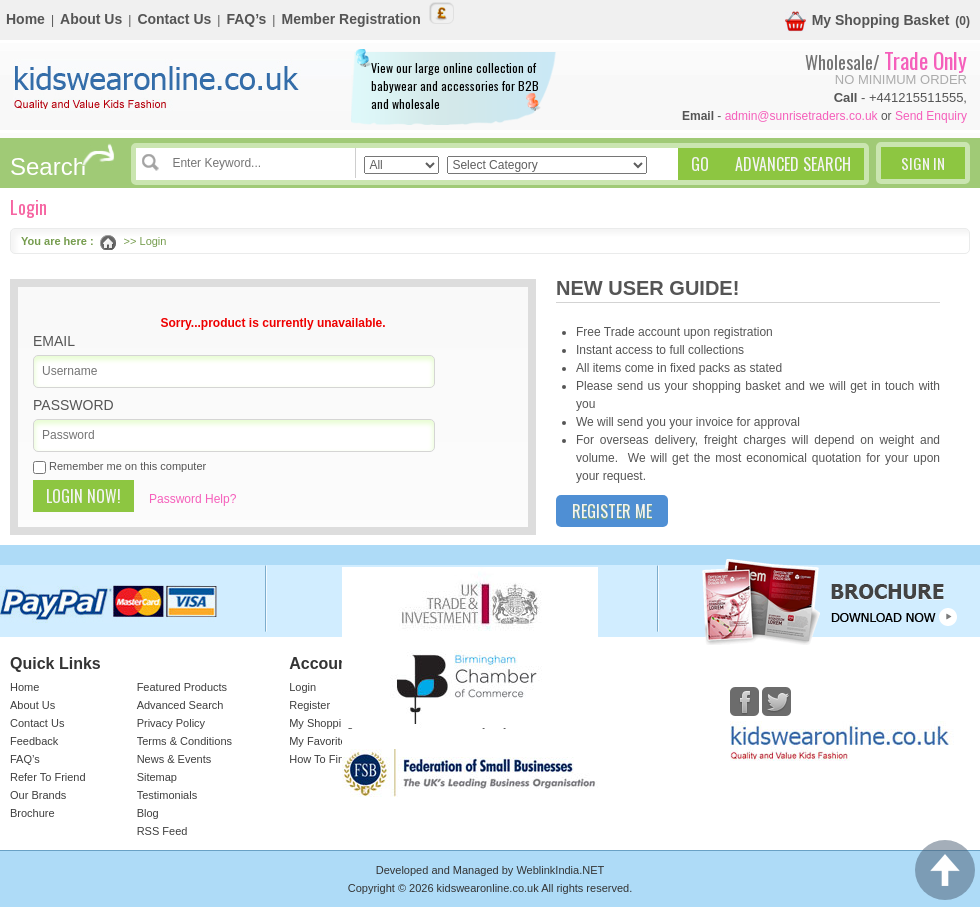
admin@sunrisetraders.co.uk (801, 116)
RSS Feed (162, 831)
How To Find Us (327, 759)
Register (309, 705)
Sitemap (157, 777)
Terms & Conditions (184, 741)
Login (302, 687)
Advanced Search (180, 705)
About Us (91, 19)
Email (54, 341)
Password (73, 405)
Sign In (923, 163)
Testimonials (167, 795)
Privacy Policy (171, 723)
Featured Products (182, 687)
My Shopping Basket (867, 21)
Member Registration (350, 19)
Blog (148, 813)
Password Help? (192, 499)
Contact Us (174, 19)
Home (25, 19)
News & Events (174, 759)
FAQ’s (246, 19)
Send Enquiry (931, 116)
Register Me (612, 511)
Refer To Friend (48, 777)
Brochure (32, 813)
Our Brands (38, 795)
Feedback (34, 741)
